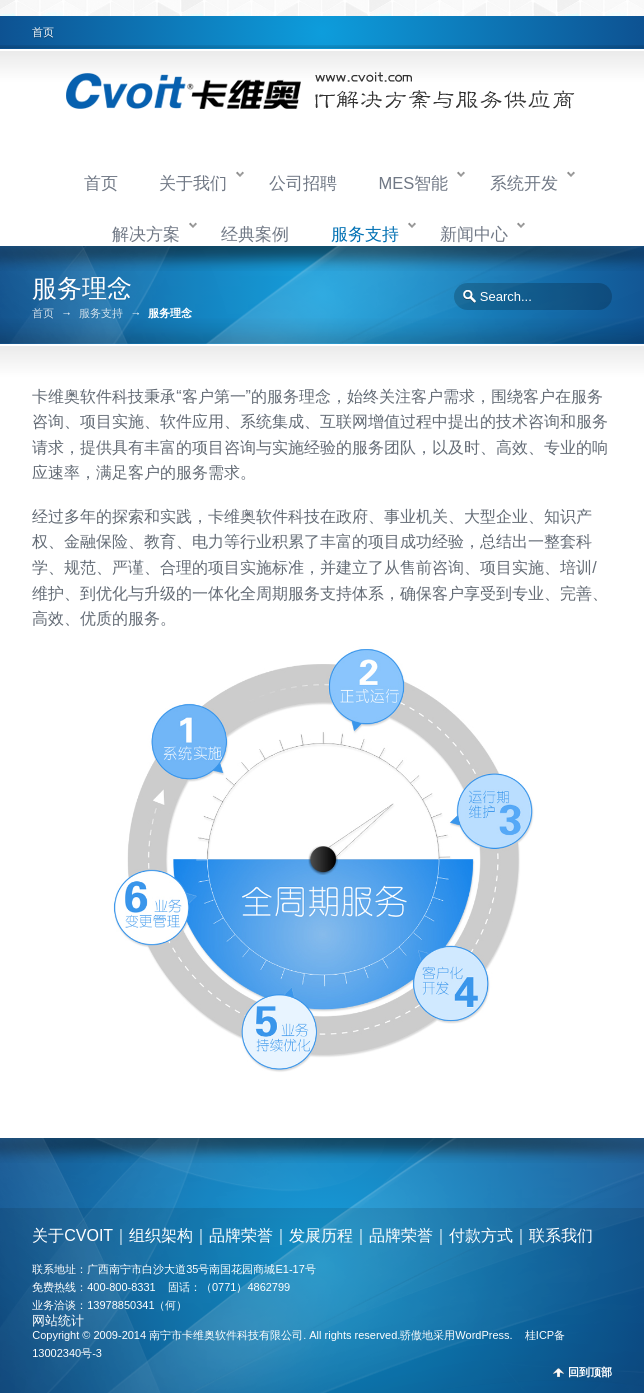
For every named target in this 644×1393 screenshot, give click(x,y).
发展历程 (321, 1235)
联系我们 (561, 1235)
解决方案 (146, 234)
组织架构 (161, 1235)
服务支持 (365, 234)
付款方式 (481, 1235)
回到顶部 (590, 1372)
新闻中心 (474, 234)
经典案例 (255, 234)
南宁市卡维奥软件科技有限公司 (226, 1335)
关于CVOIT (72, 1235)
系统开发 (524, 183)
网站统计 (58, 1320)
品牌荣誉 (241, 1235)
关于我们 (193, 183)
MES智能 (413, 183)
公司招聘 (303, 183)
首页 (43, 32)
